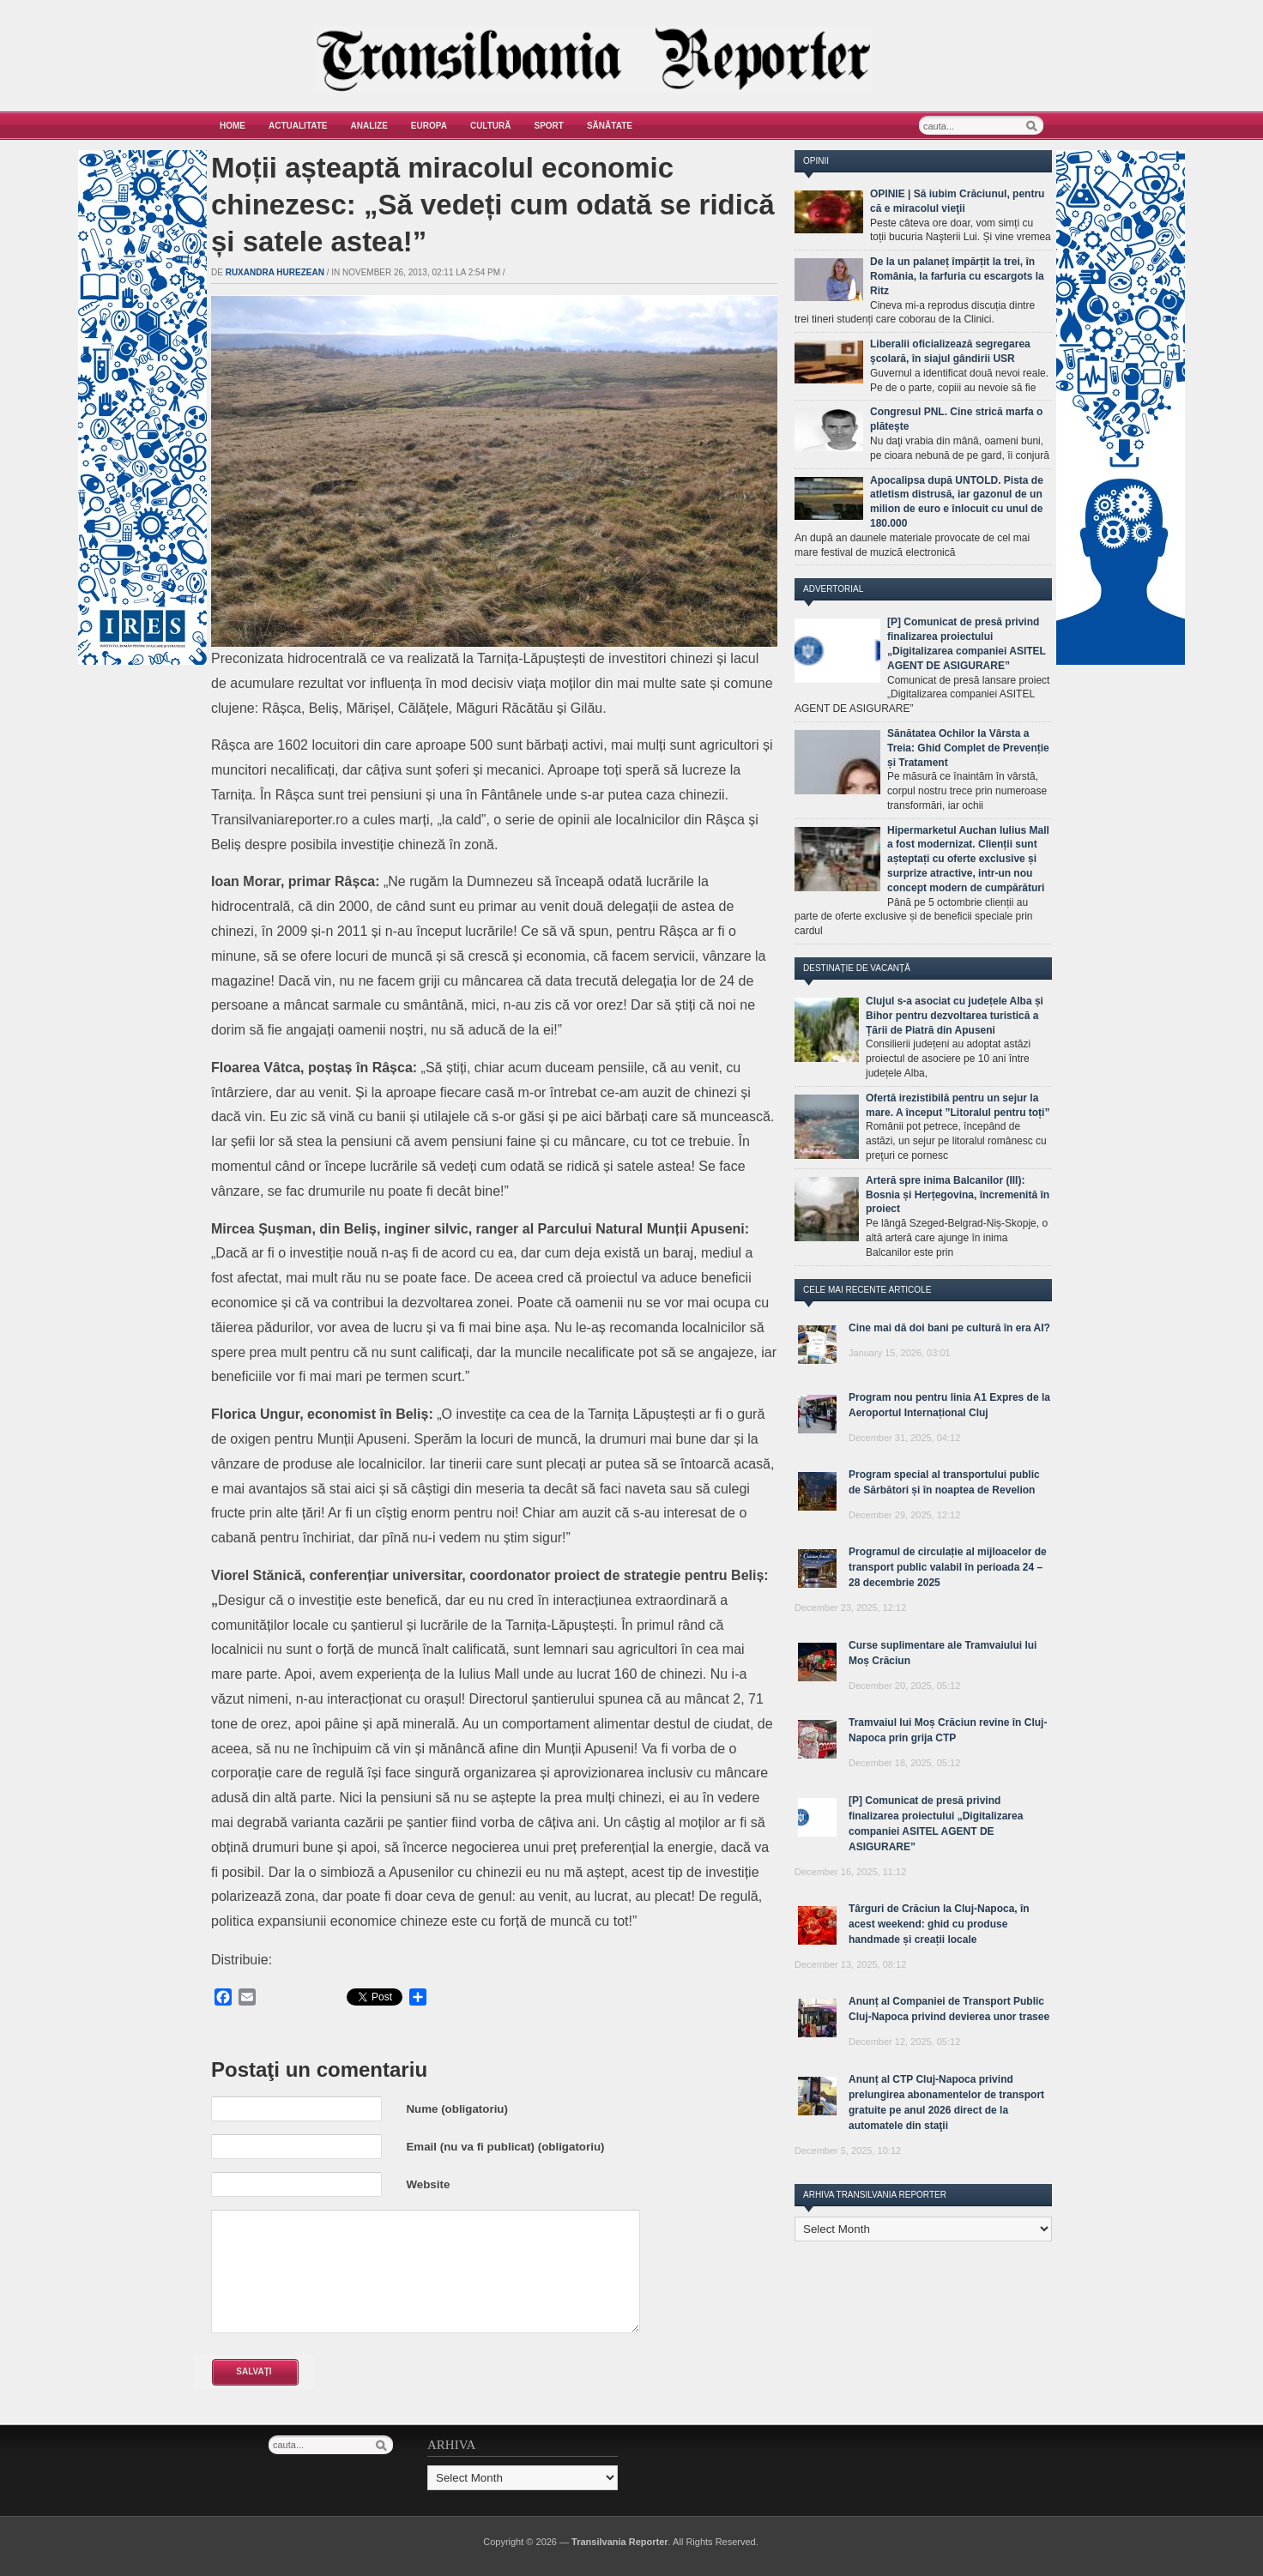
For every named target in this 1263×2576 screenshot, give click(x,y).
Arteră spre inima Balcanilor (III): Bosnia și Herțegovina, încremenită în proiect (957, 1195)
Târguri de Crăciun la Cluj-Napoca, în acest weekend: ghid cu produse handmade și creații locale (939, 1924)
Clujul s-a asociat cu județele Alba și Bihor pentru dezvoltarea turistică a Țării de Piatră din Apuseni (954, 1015)
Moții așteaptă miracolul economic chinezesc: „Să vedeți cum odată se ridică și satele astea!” (493, 204)
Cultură (490, 125)
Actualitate (298, 125)
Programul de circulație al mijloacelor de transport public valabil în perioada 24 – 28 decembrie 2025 (948, 1567)
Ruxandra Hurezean (275, 272)
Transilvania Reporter (619, 2542)
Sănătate (609, 125)
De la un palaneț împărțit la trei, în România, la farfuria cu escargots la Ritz (957, 276)
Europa (429, 125)
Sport (549, 125)
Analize (369, 125)
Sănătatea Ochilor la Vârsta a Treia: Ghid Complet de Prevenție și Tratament (968, 748)
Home (232, 125)
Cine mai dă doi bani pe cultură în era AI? (949, 1328)
